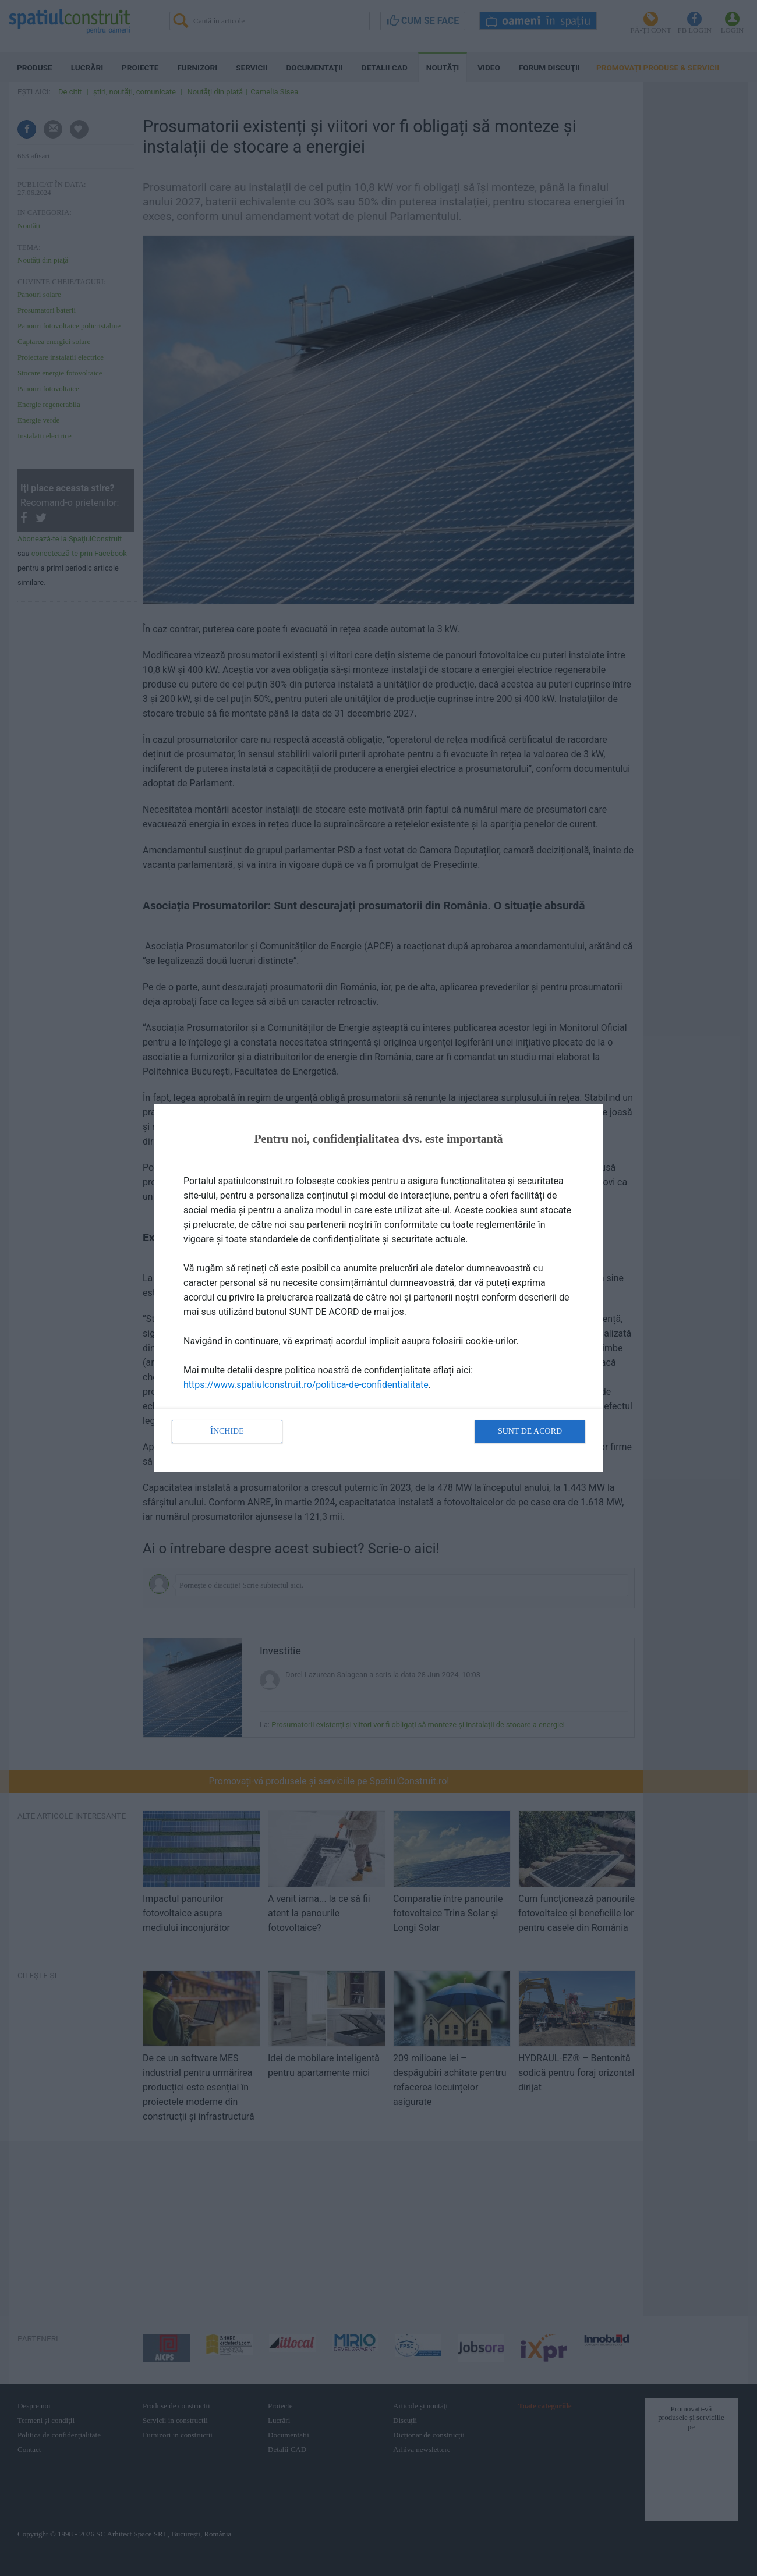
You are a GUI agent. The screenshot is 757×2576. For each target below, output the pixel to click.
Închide (227, 1431)
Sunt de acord (530, 1431)
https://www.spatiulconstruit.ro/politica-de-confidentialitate (306, 1384)
